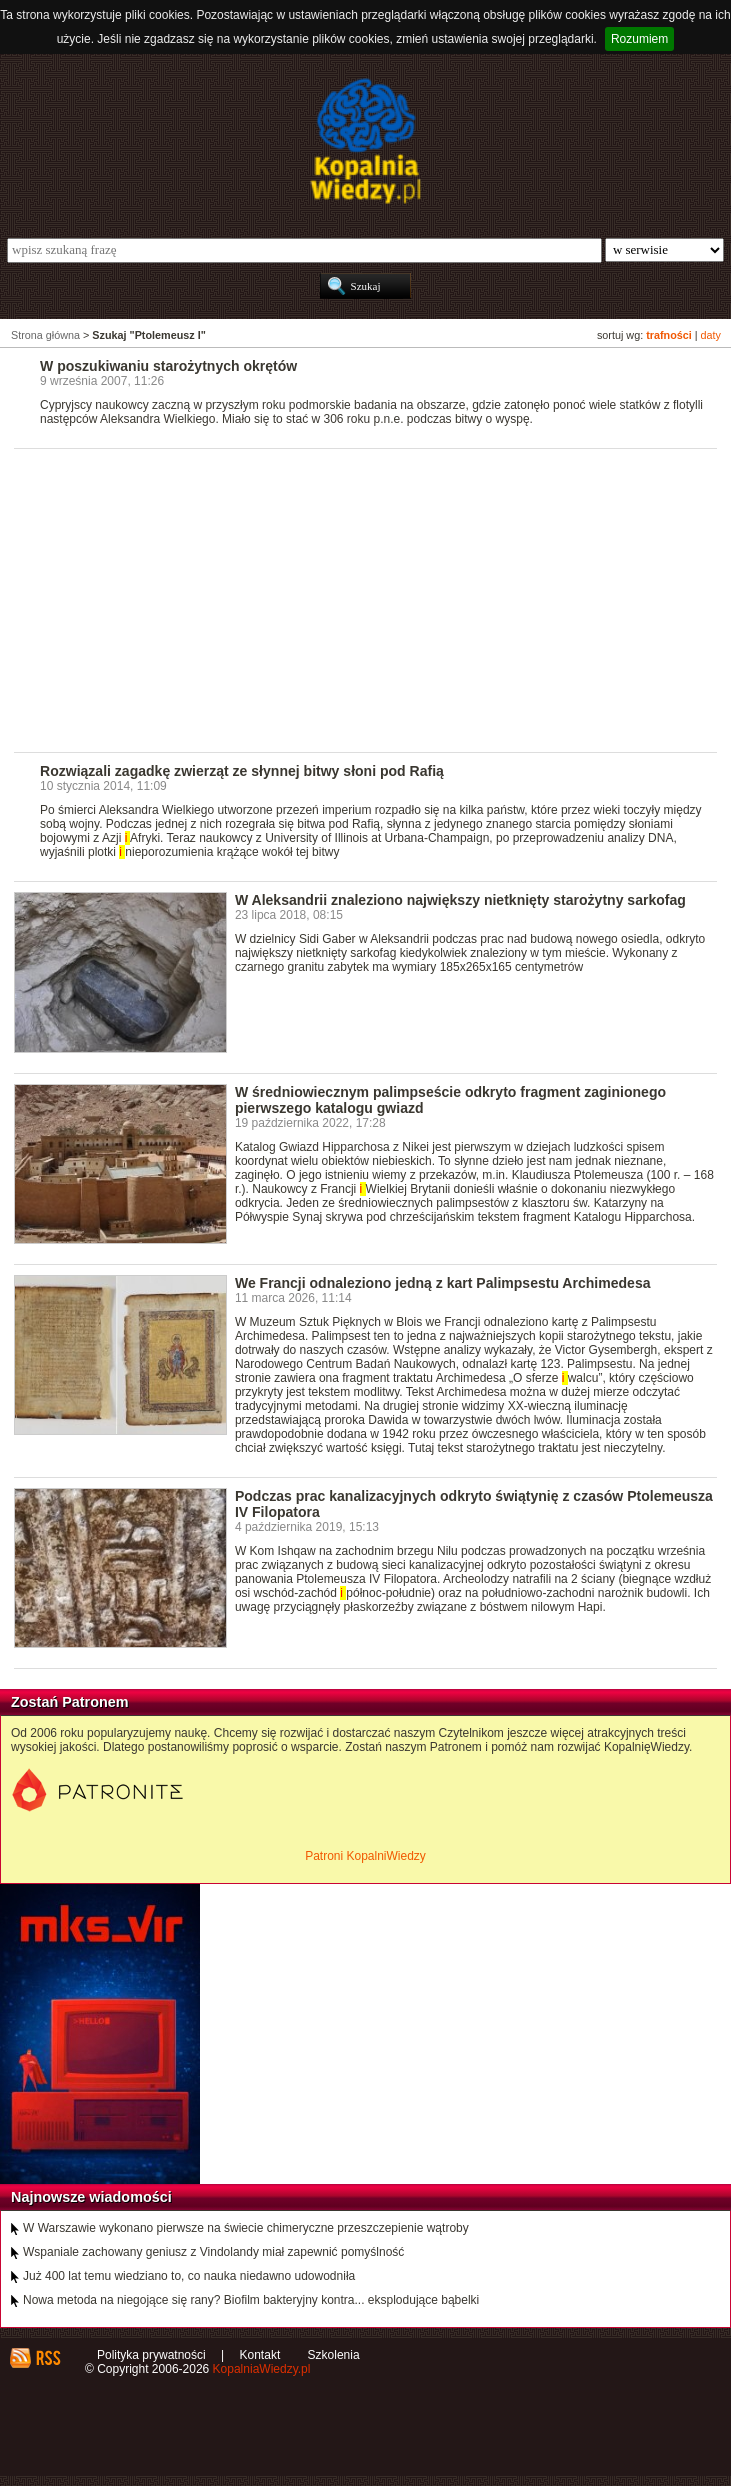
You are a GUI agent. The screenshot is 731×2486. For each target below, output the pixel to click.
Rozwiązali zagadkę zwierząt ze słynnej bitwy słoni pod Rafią (242, 771)
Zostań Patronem (70, 1702)
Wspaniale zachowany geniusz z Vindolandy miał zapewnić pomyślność (213, 2252)
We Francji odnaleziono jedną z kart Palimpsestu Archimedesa (443, 1283)
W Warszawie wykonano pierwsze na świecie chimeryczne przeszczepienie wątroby (246, 2228)
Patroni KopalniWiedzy (365, 1856)
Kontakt (260, 2355)
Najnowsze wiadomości (91, 2197)
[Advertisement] (372, 599)
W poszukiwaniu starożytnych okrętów (168, 366)
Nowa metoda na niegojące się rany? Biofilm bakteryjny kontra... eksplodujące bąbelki (251, 2300)
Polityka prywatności (151, 2355)
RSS (47, 2358)
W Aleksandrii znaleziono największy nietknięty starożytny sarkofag (460, 900)
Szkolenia (334, 2355)
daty (711, 335)
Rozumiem (639, 39)
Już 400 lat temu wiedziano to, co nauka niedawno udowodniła (189, 2276)
